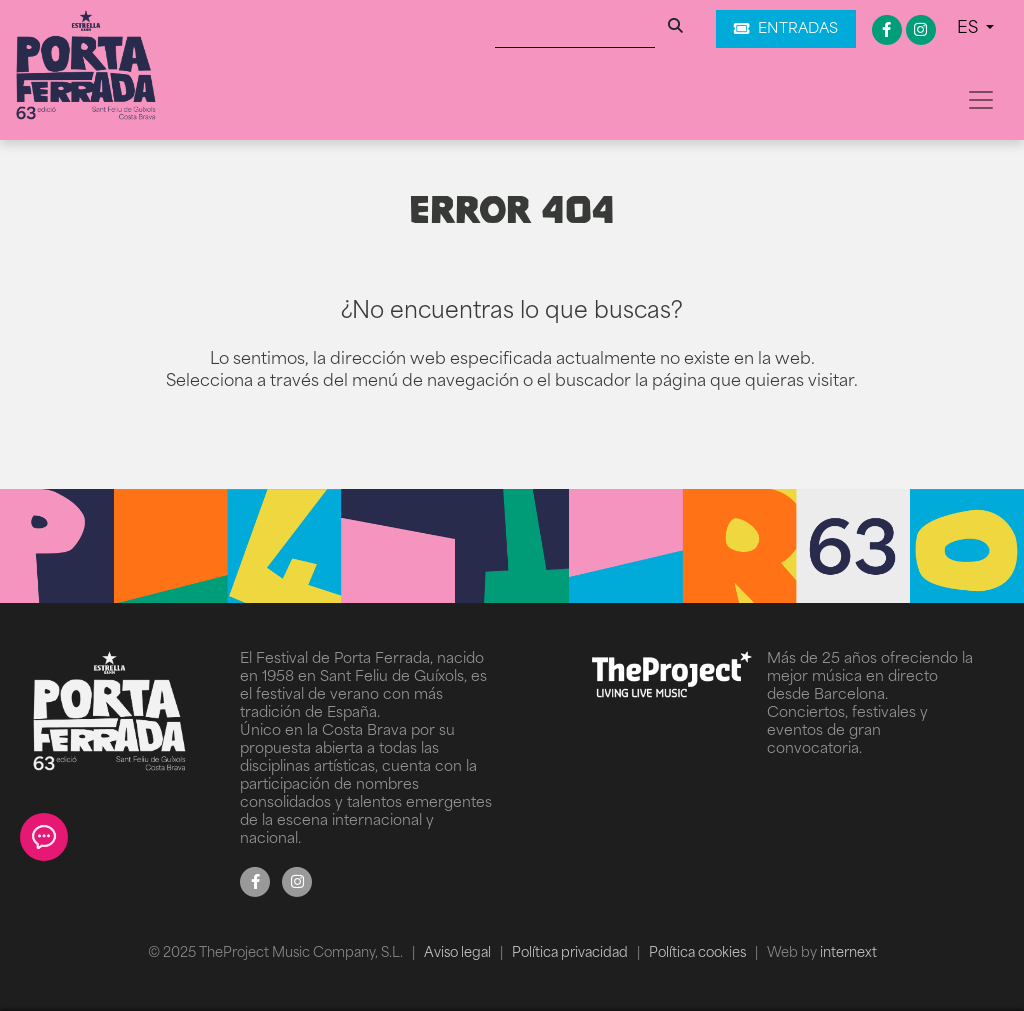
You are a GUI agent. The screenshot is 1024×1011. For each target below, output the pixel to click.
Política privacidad (571, 953)
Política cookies (699, 953)
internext (848, 953)
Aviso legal (459, 953)
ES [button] (969, 29)
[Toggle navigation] (981, 100)
